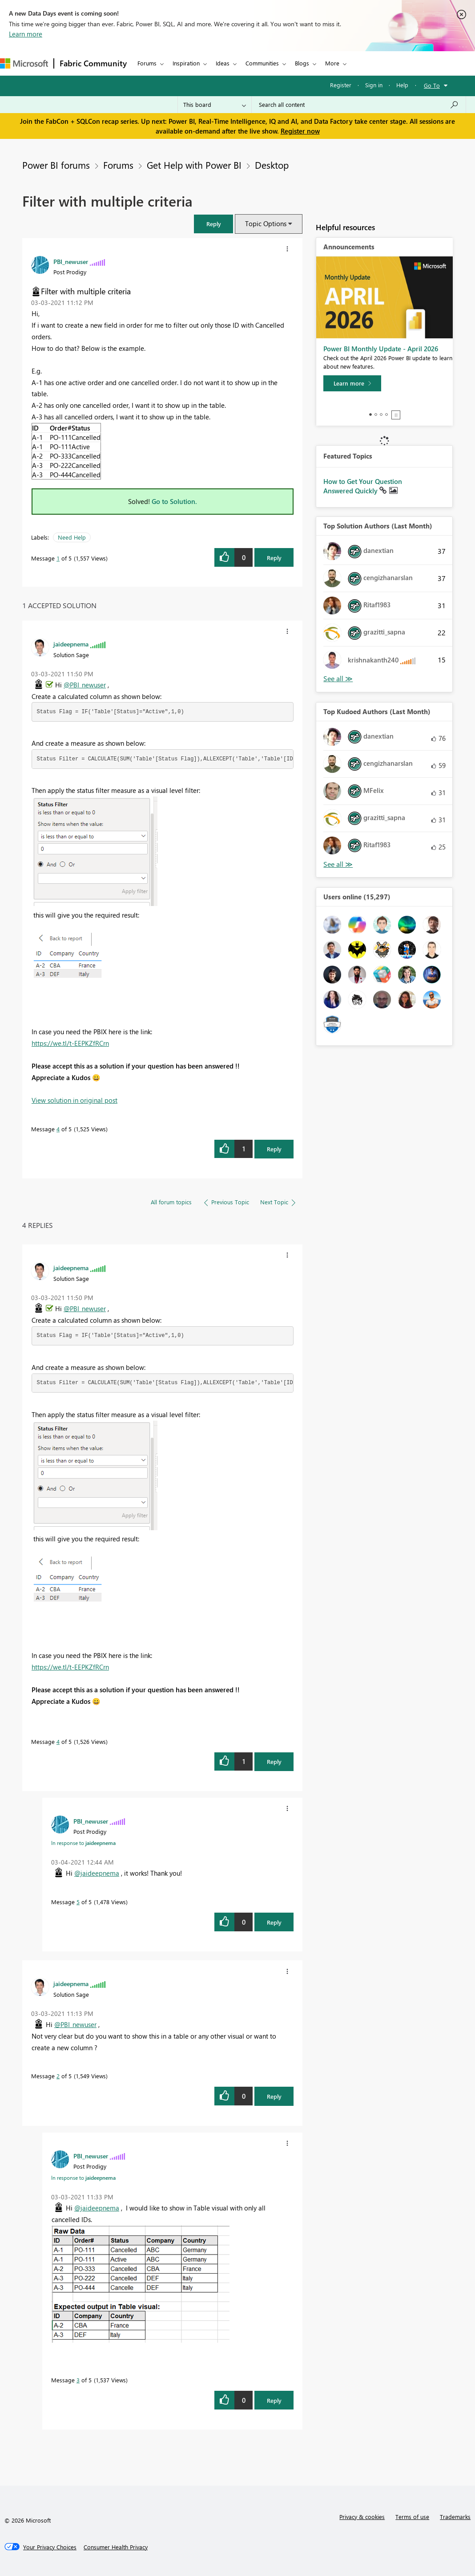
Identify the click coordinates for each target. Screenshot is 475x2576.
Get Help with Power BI (194, 164)
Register (340, 85)
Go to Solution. (174, 501)
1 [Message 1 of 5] (58, 558)
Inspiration (186, 63)
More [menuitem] (332, 63)
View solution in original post (74, 1100)
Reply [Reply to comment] (274, 1149)
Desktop (272, 164)
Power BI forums (56, 164)
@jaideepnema (96, 1873)
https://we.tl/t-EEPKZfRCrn (70, 1043)
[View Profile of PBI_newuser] (70, 261)
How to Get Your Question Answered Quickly (362, 486)
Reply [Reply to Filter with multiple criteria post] (274, 557)
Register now (300, 130)
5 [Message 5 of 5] (78, 1902)
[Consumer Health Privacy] (116, 2547)
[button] (213, 224)
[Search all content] (358, 104)
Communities (262, 63)
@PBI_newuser (85, 684)
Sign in (373, 85)
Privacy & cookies (362, 2516)
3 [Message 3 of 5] (78, 2380)
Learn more (25, 33)
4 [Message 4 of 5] (58, 1129)
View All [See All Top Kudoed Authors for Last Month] (338, 864)
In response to (83, 1842)
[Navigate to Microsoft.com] (24, 63)
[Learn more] (352, 383)
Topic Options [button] (265, 223)
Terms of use (412, 2516)
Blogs (302, 63)
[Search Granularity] (214, 104)
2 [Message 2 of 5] (58, 2076)
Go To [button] (432, 85)
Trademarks (455, 2516)
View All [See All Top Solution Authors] (338, 679)
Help (402, 85)
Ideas (222, 63)
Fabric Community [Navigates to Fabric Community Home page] (93, 63)
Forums (147, 63)
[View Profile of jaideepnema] (71, 643)
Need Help (72, 537)
